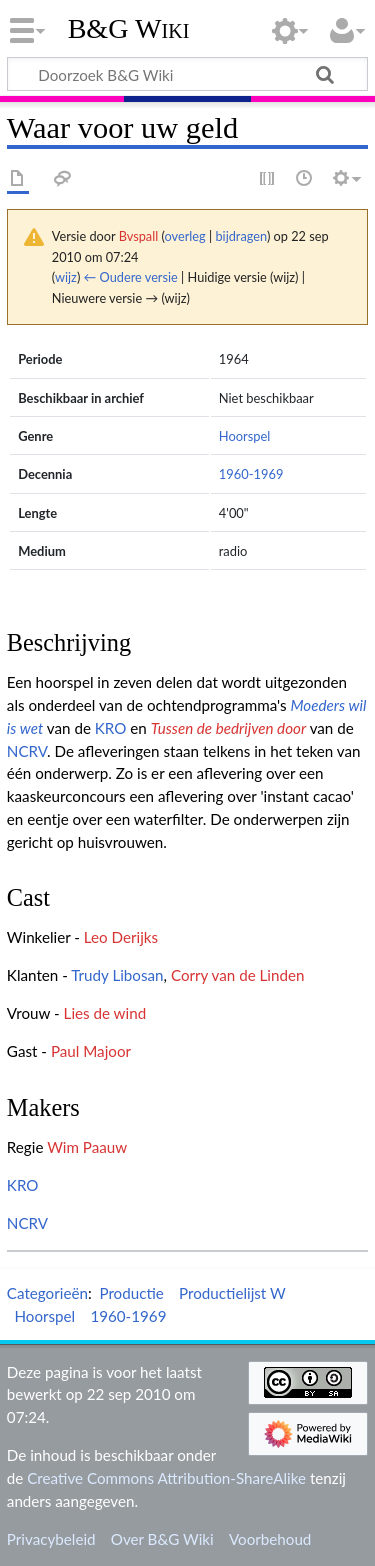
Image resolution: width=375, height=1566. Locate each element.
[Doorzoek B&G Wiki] (187, 74)
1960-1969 (251, 474)
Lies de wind (105, 1013)
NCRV (27, 751)
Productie (131, 1293)
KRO (111, 728)
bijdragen (240, 236)
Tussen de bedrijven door (228, 728)
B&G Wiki (129, 29)
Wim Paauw (87, 1147)
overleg (185, 236)
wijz (66, 277)
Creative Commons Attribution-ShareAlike (166, 1478)
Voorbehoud (270, 1539)
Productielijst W (232, 1293)
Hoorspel (245, 436)
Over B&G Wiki (162, 1539)
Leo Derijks (121, 937)
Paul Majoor (91, 1051)
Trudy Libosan (117, 975)
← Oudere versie (131, 277)
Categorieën (47, 1293)
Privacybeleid (51, 1539)
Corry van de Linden (238, 975)
